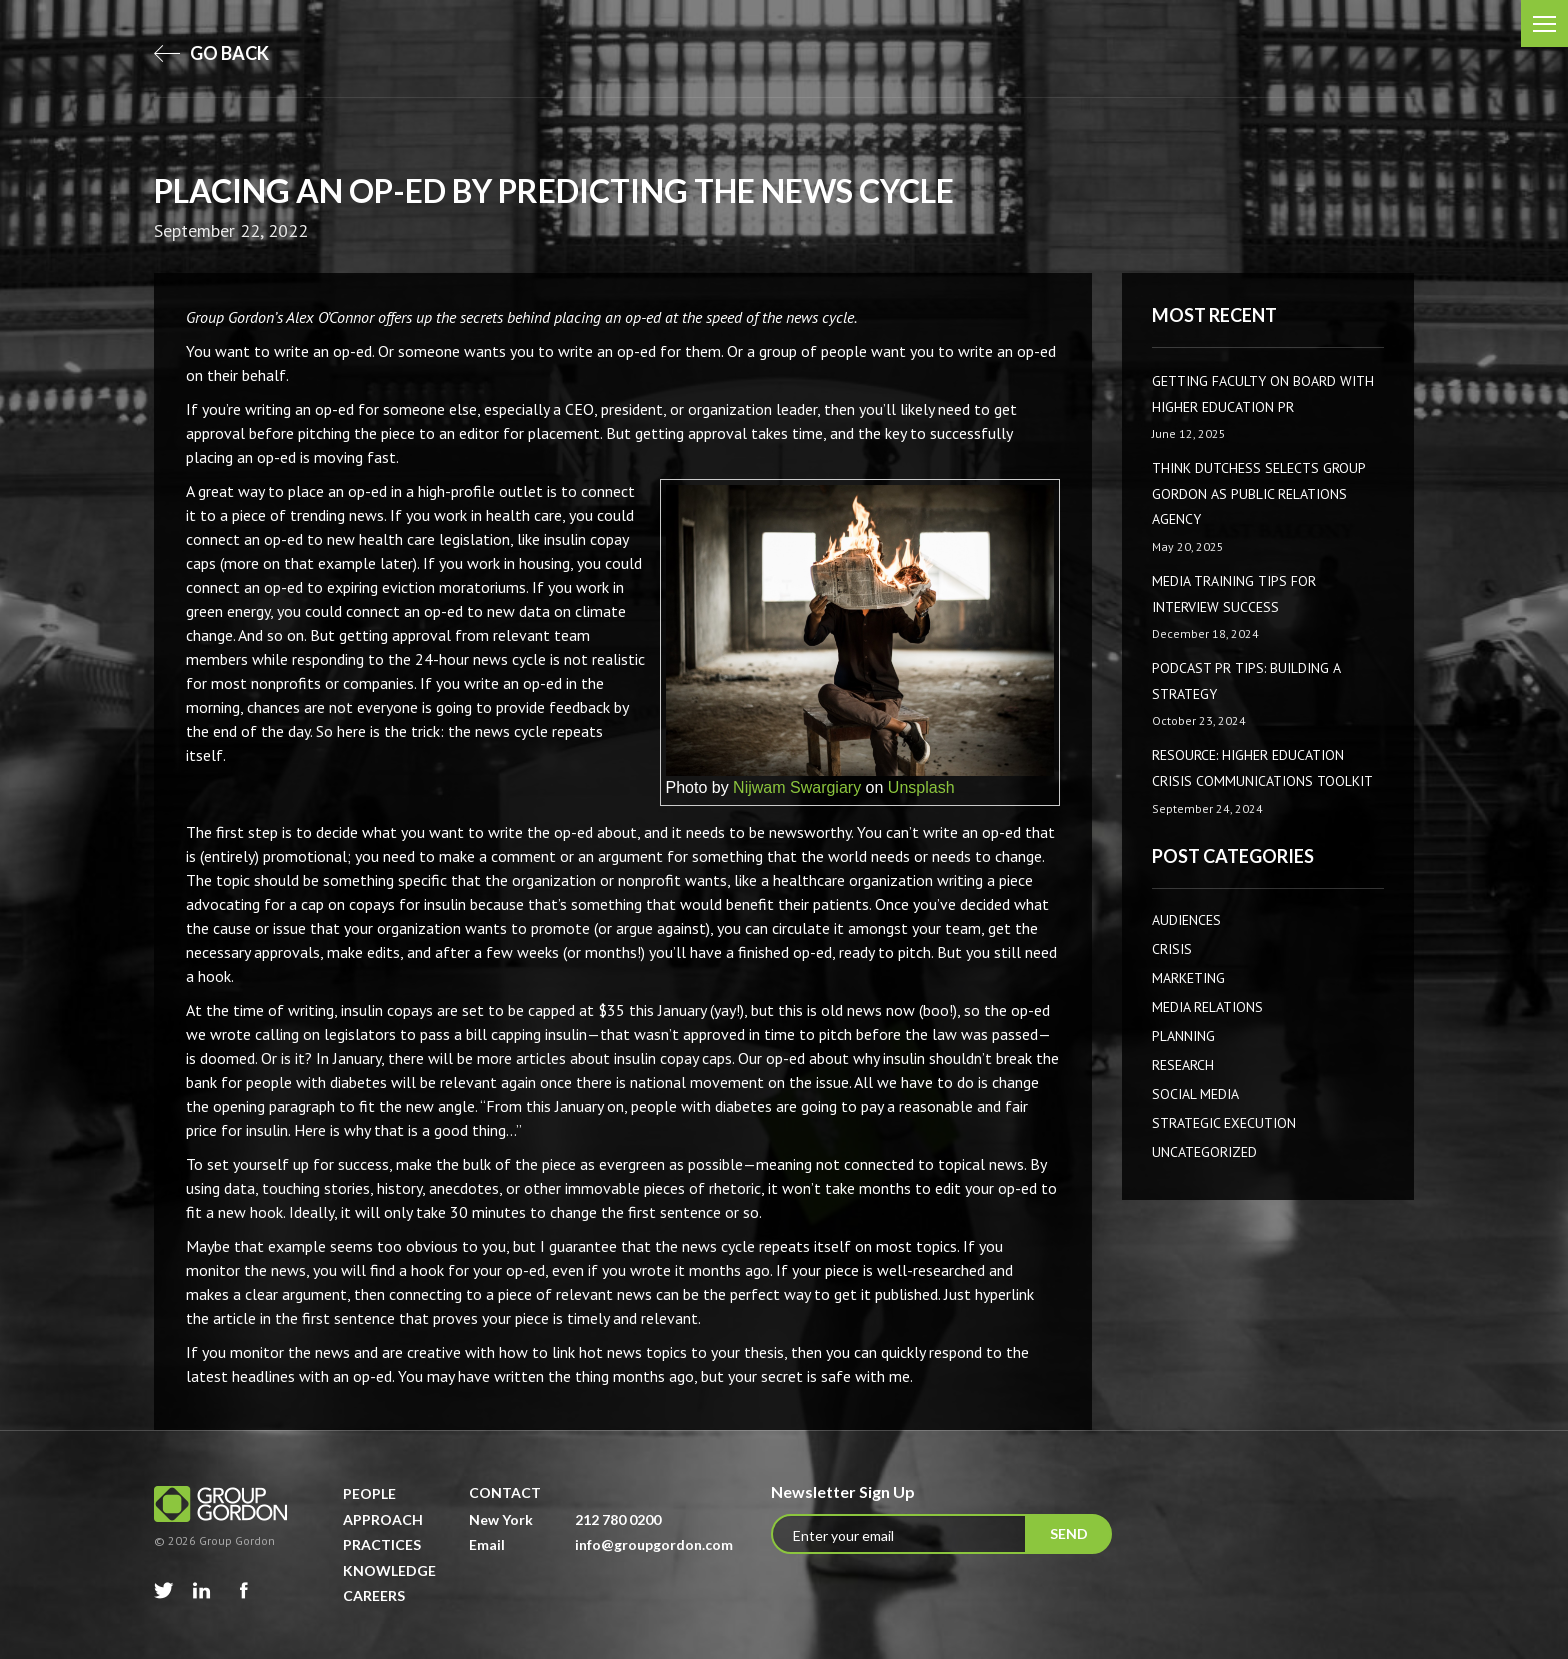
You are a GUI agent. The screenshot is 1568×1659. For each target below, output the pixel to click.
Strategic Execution (1224, 1123)
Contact (505, 1492)
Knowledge (389, 1570)
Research (1183, 1065)
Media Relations (1207, 1007)
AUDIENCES (1186, 920)
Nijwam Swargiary (797, 787)
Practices (382, 1544)
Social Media (1195, 1094)
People (369, 1493)
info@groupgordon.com (654, 1544)
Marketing (1188, 978)
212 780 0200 (618, 1519)
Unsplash (921, 787)
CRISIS (1172, 949)
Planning (1183, 1036)
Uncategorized (1204, 1152)
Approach (383, 1519)
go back (211, 53)
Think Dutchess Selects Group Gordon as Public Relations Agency (1258, 493)
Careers (374, 1595)
